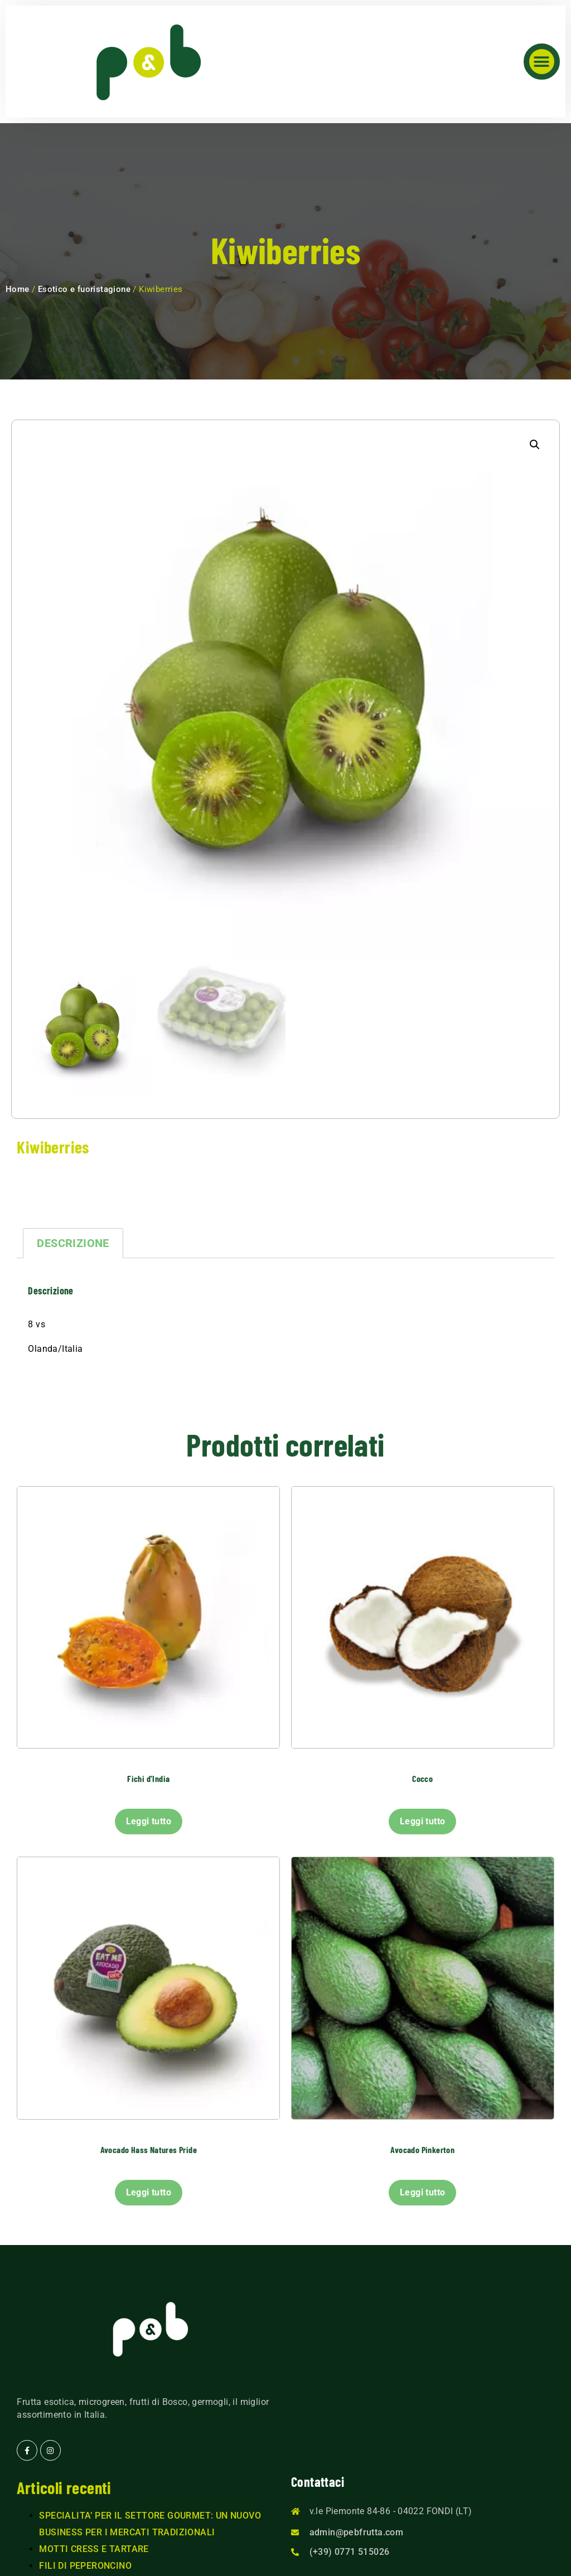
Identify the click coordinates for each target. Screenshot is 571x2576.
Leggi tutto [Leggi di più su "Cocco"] (422, 1821)
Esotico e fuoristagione (84, 289)
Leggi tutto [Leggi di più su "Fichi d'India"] (148, 1821)
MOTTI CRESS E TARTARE (93, 2549)
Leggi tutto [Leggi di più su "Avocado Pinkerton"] (422, 2192)
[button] (542, 61)
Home (18, 289)
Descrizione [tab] (73, 1243)
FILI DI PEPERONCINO (85, 2565)
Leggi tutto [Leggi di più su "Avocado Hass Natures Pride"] (148, 2192)
